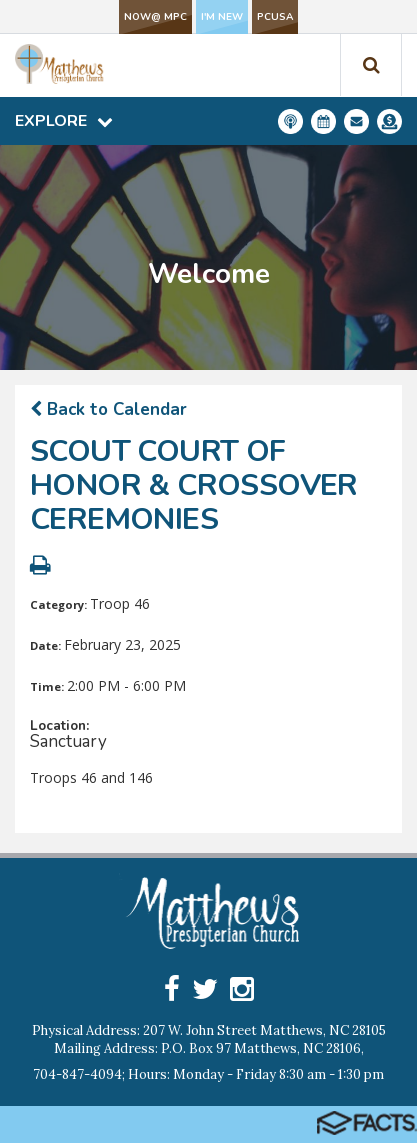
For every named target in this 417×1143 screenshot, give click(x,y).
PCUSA (275, 17)
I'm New (222, 17)
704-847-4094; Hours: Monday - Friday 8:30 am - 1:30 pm (208, 1074)
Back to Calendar (108, 409)
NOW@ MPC (155, 17)
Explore (64, 121)
